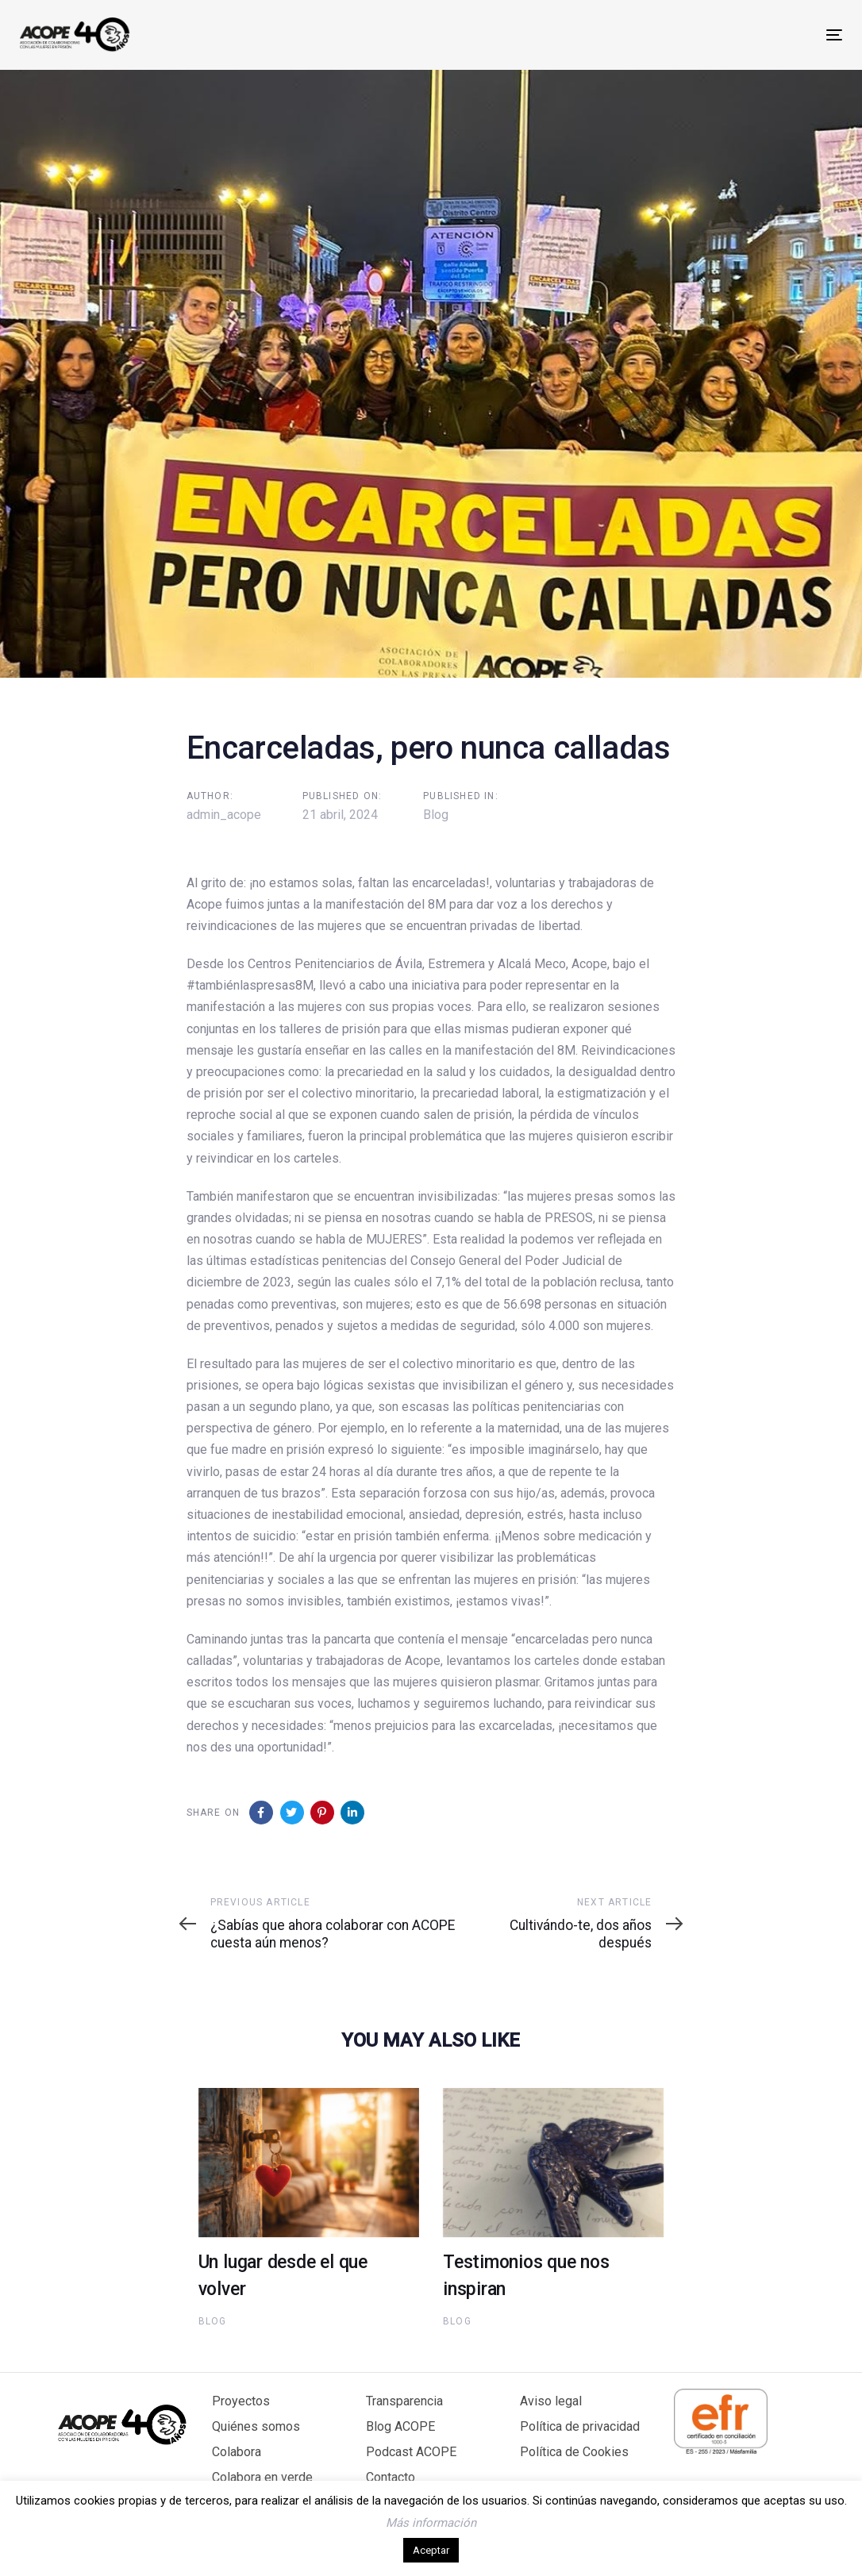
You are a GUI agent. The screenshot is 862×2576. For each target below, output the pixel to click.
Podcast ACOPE (411, 2451)
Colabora (236, 2451)
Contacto (390, 2477)
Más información (431, 2523)
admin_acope (224, 814)
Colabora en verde (262, 2477)
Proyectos (241, 2401)
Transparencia (404, 2401)
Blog (435, 814)
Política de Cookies (574, 2451)
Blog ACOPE (400, 2426)
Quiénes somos (256, 2426)
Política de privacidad (580, 2426)
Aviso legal (551, 2401)
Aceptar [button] (431, 2550)
